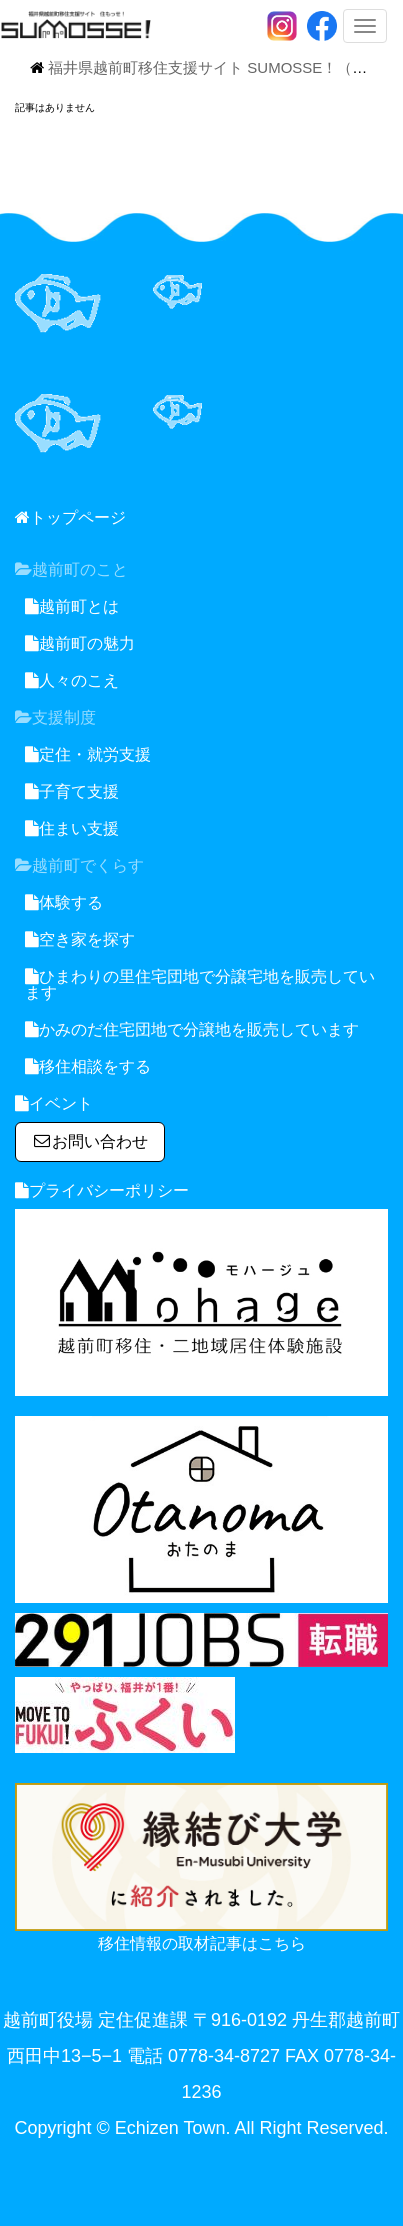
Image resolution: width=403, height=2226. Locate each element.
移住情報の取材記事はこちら (202, 1943)
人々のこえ (72, 680)
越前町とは (72, 606)
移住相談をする (88, 1066)
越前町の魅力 (80, 643)
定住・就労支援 (88, 754)
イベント (54, 1103)
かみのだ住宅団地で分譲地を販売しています (192, 1029)
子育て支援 (72, 791)
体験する (64, 902)
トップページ (70, 517)
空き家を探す (80, 939)
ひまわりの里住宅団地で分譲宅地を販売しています (200, 984)
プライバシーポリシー (102, 1190)
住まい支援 (72, 828)
